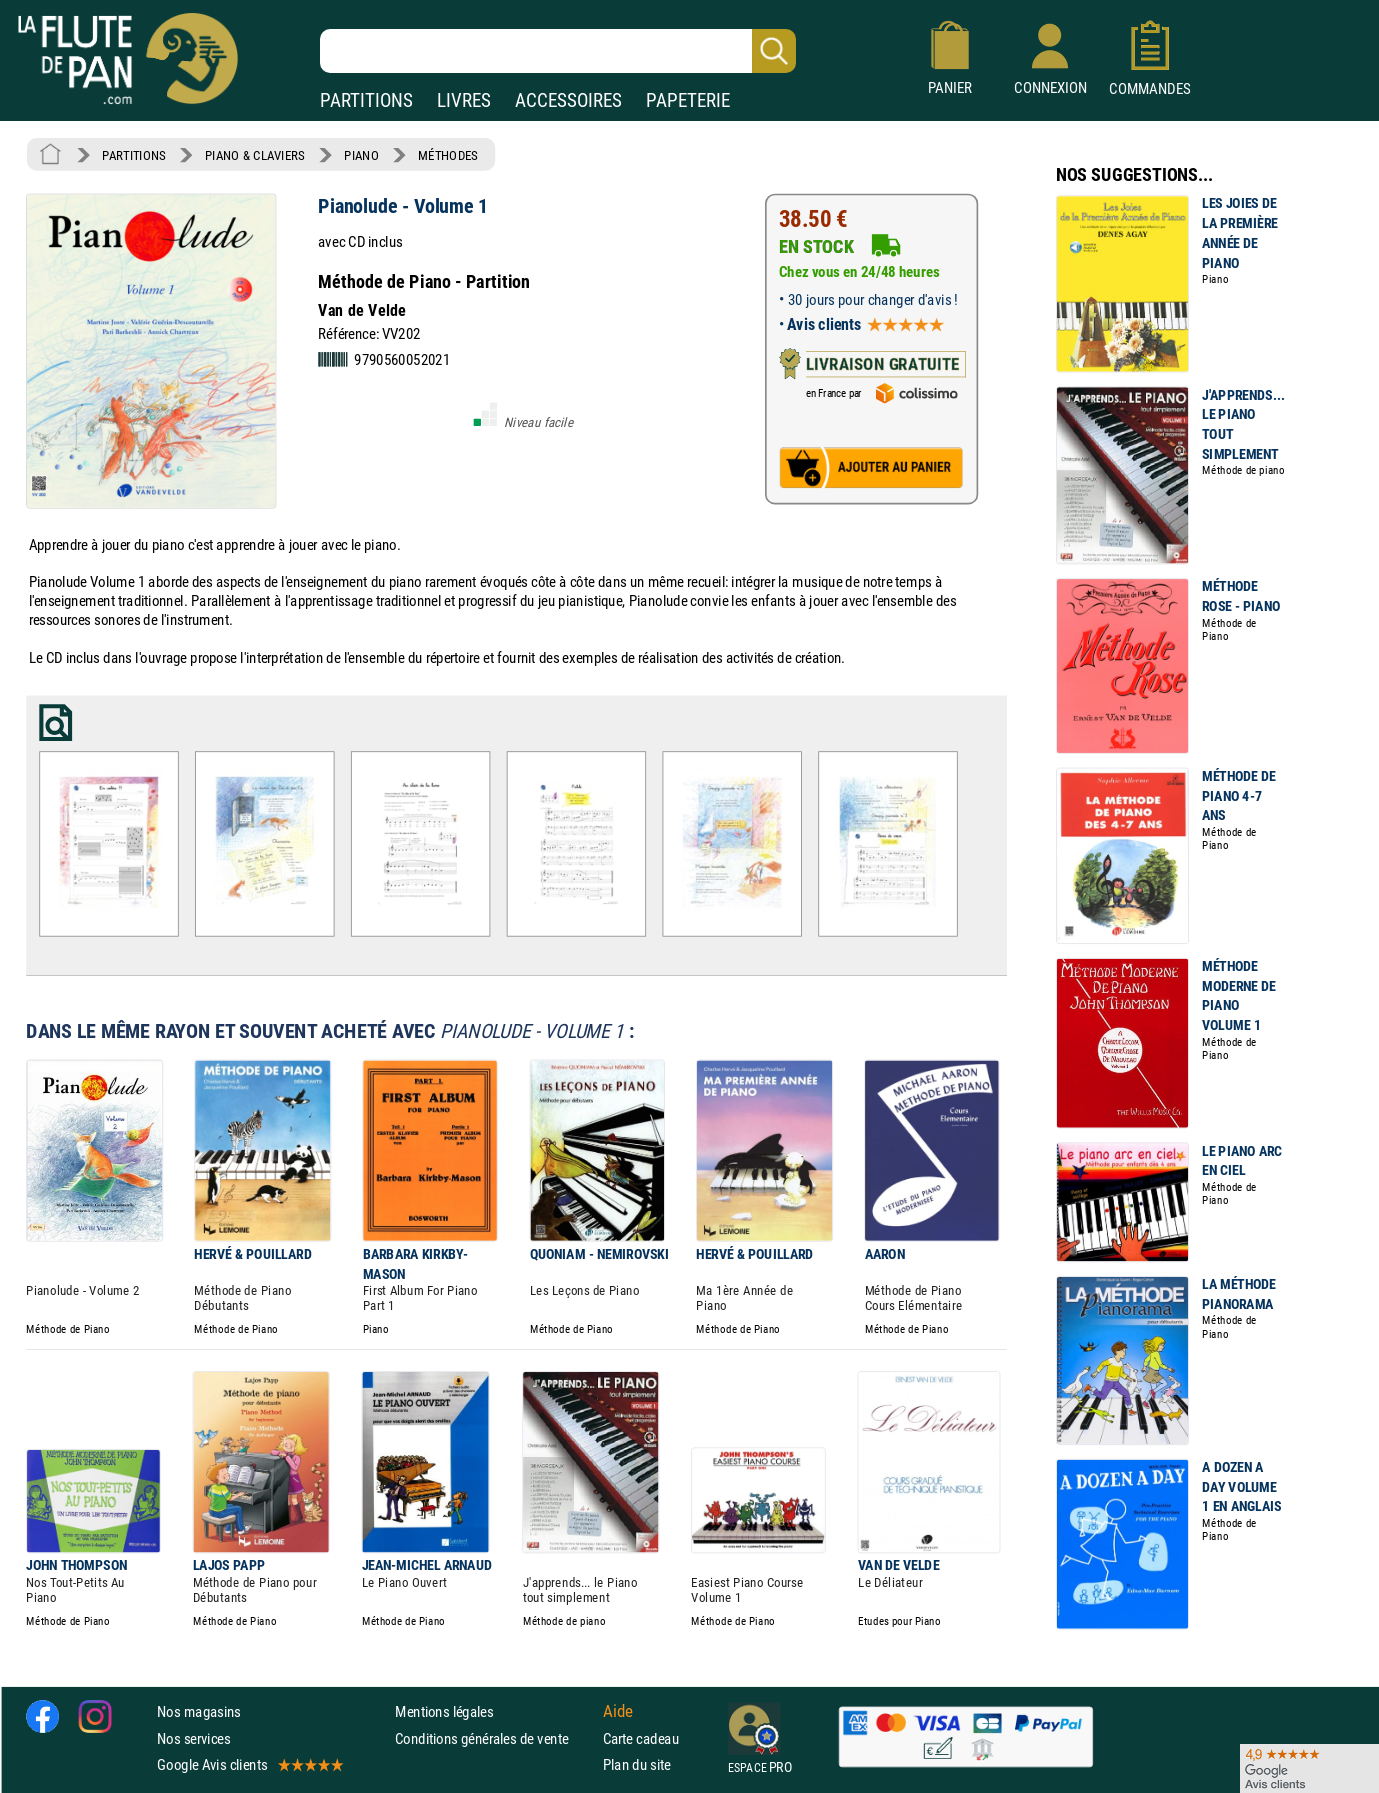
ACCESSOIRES (568, 100)
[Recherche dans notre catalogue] (558, 51)
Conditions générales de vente (494, 1737)
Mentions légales (444, 1711)
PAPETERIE (688, 100)
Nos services (193, 1737)
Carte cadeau (641, 1737)
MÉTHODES (448, 155)
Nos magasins (199, 1711)
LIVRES (464, 100)
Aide (618, 1711)
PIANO (361, 155)
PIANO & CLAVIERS (255, 155)
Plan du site (637, 1763)
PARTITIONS (366, 100)
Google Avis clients (249, 1763)
